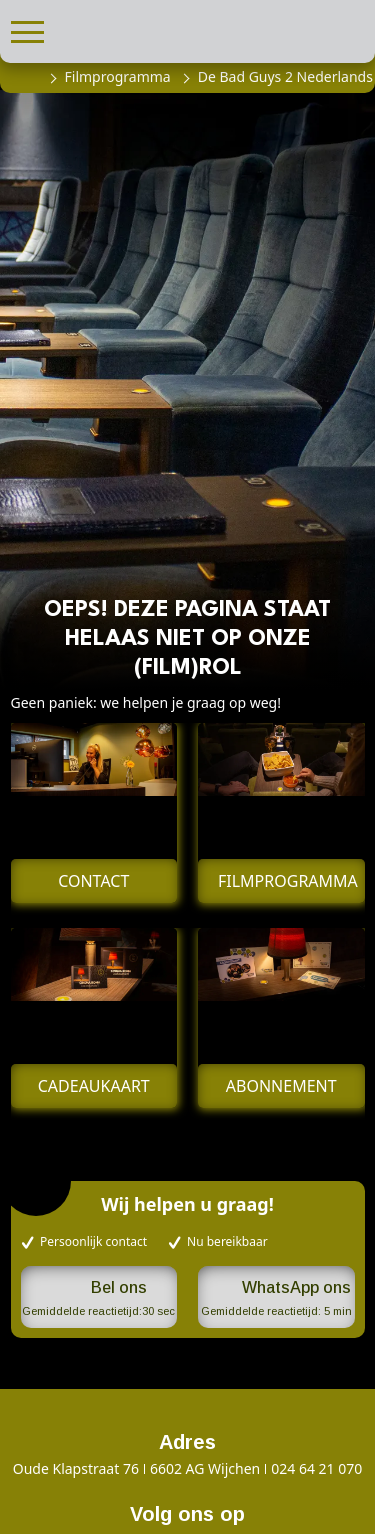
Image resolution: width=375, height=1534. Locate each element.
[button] (27, 29)
